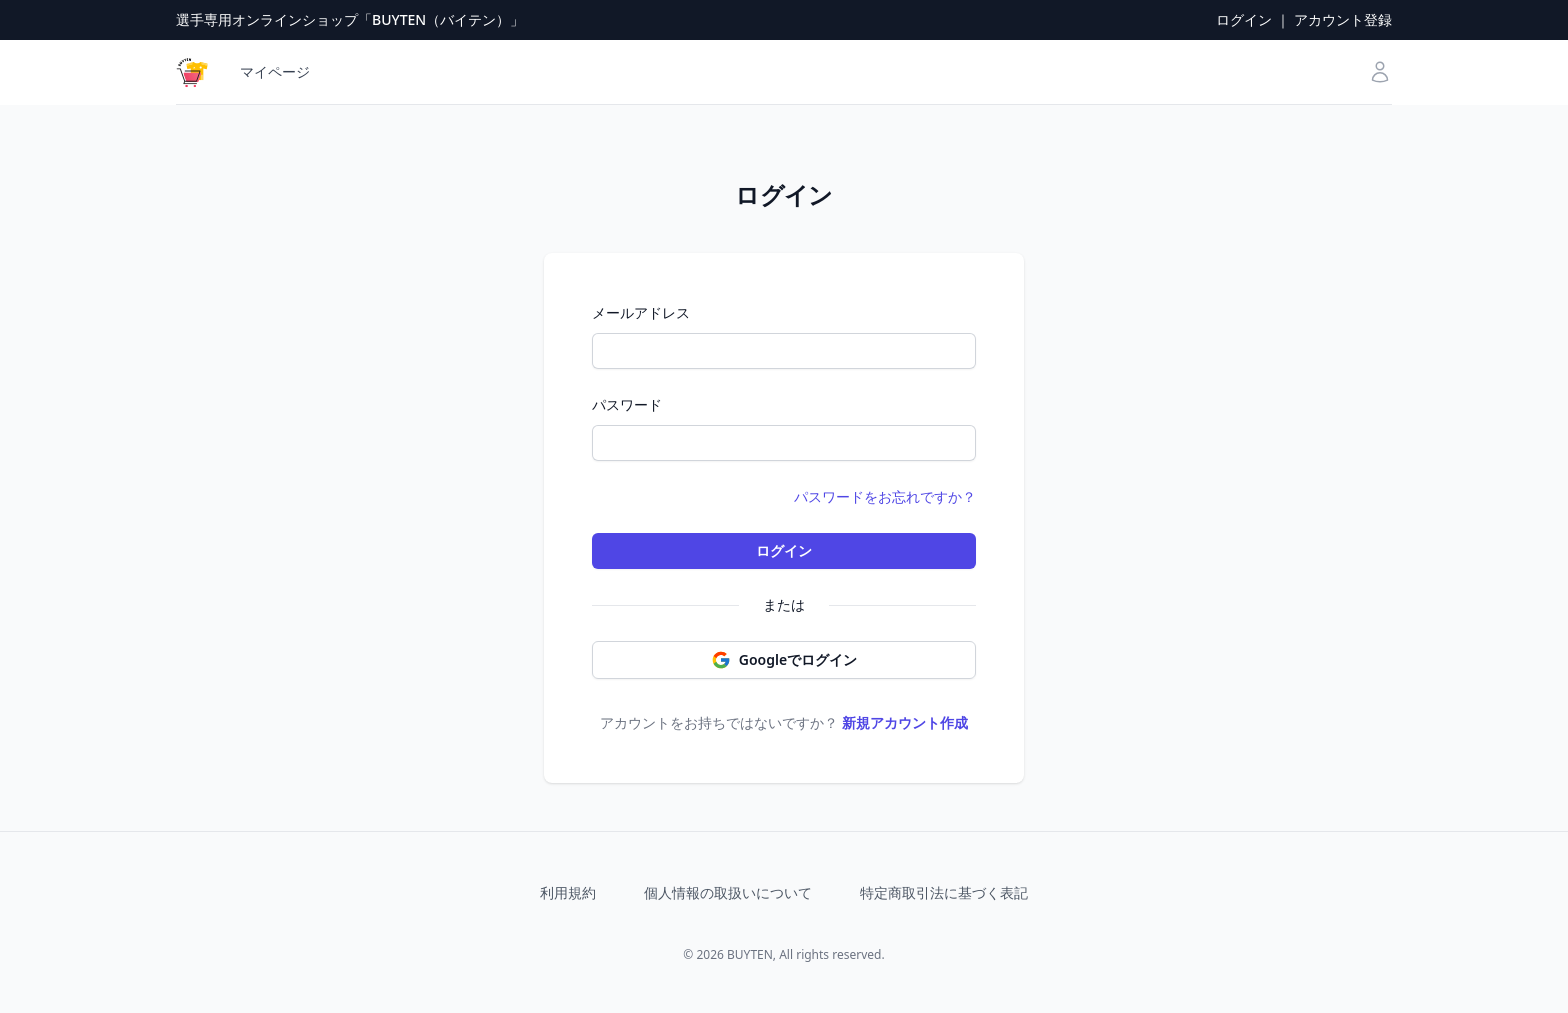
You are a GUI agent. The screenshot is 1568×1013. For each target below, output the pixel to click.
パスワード (627, 404)
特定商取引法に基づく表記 (944, 892)
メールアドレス (641, 312)
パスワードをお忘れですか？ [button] (885, 496)
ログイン (1244, 19)
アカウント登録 (1343, 19)
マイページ (275, 71)
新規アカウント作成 (905, 722)
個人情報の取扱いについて (728, 892)
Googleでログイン (784, 660)
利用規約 (568, 892)
